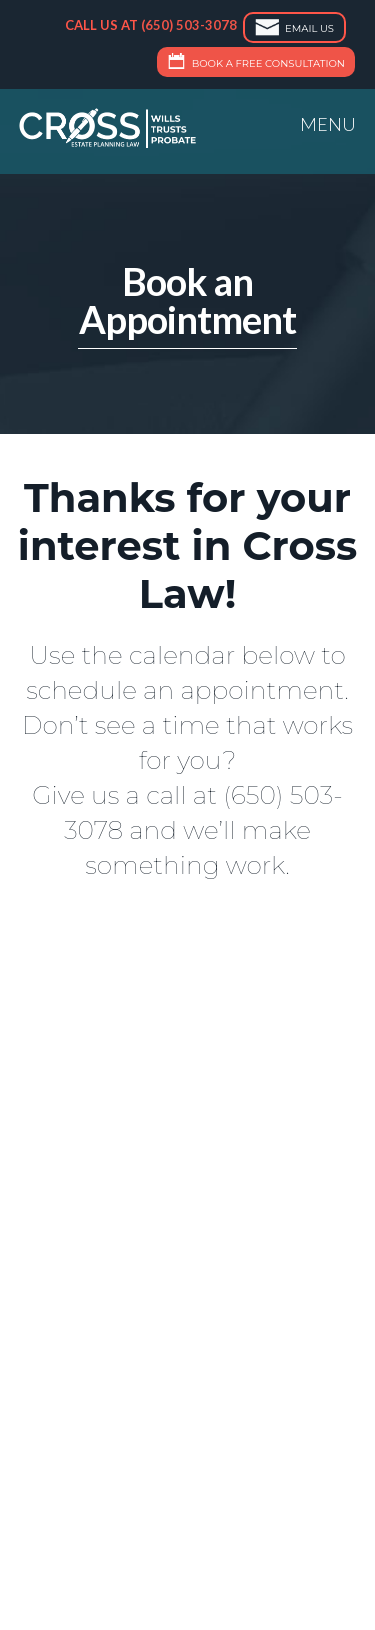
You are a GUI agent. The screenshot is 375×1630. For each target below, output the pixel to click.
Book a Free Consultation (253, 64)
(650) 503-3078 (189, 25)
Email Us (292, 29)
